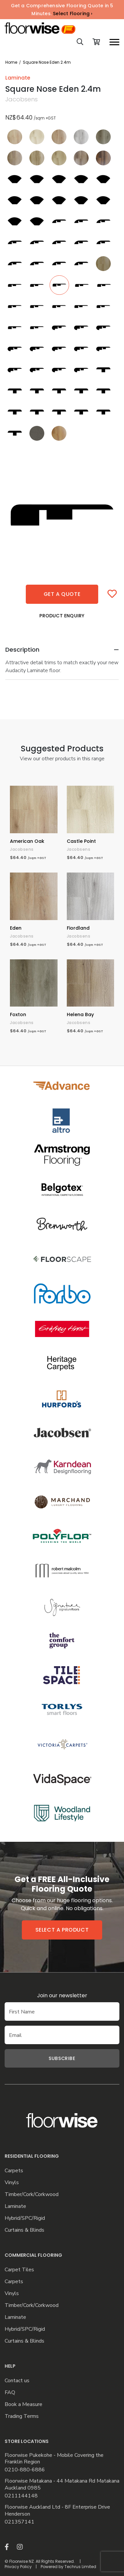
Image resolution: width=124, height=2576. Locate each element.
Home (11, 62)
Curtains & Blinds (24, 2230)
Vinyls (12, 2182)
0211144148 (21, 2495)
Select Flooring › (72, 13)
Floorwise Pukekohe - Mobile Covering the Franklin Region (54, 2459)
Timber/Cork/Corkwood (32, 2194)
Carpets (14, 2170)
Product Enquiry (61, 615)
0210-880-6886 (25, 2469)
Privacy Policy (18, 2566)
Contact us (17, 2380)
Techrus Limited (80, 2566)
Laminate (15, 2206)
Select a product (62, 1930)
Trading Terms (22, 2416)
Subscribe (62, 2058)
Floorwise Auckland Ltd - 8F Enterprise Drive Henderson (57, 2511)
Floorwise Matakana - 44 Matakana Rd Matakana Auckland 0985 (62, 2484)
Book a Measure (23, 2404)
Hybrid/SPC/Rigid (25, 2218)
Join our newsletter (62, 1995)
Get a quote (62, 594)
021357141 (19, 2522)
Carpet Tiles (19, 2269)
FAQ (10, 2392)
